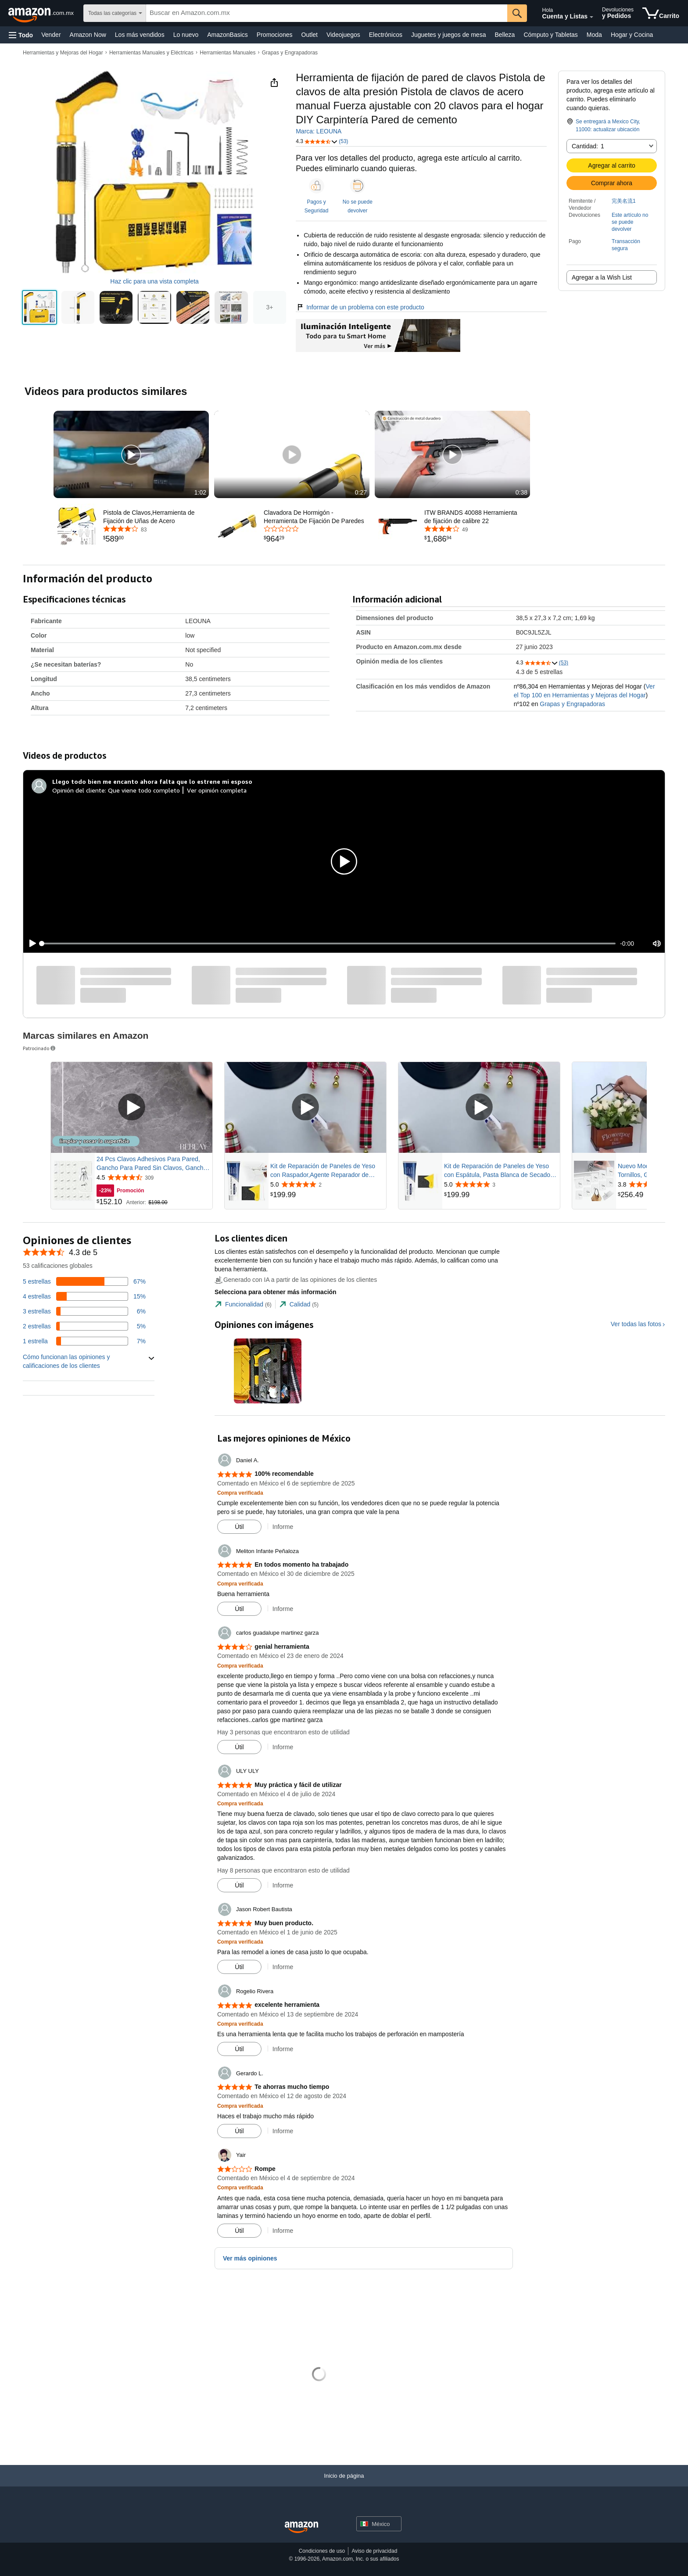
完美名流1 (624, 201)
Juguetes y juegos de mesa (448, 34)
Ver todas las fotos (636, 1323)
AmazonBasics (227, 34)
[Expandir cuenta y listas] (591, 17)
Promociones (275, 34)
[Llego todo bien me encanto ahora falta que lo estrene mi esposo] (152, 781)
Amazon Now (88, 34)
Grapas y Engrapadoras (290, 53)
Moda (594, 34)
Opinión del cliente (78, 790)
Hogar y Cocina (632, 34)
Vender (51, 34)
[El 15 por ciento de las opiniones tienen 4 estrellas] (84, 1296)
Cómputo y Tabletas (550, 34)
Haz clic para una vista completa (154, 281)
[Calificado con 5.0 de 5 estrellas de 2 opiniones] (327, 1184)
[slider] (329, 943)
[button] (21, 34)
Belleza (504, 34)
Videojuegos (343, 34)
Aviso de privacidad (374, 2551)
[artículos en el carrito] (660, 13)
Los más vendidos (140, 34)
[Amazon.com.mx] (41, 13)
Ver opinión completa (217, 790)
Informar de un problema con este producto (360, 307)
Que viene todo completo (144, 790)
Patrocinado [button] (40, 1048)
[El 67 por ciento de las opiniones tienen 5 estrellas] (84, 1281)
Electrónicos (385, 34)
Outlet (309, 34)
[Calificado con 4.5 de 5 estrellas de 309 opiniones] (154, 1177)
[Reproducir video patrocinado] (131, 1108)
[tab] (243, 1304)
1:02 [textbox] (200, 492)
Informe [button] (282, 1526)
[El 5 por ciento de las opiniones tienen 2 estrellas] (84, 1326)
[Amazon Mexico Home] (301, 2528)
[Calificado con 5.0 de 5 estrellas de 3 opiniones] (501, 1184)
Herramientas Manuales (227, 53)
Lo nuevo (186, 34)
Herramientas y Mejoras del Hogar (63, 53)
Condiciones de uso (322, 2551)
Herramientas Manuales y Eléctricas (151, 53)
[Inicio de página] (344, 2484)
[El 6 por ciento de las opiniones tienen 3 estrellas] (84, 1311)
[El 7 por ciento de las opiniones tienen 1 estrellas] (84, 1341)
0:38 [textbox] (521, 492)
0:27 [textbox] (361, 492)
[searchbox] (326, 13)
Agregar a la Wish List (602, 277)
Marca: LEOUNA (318, 131)
